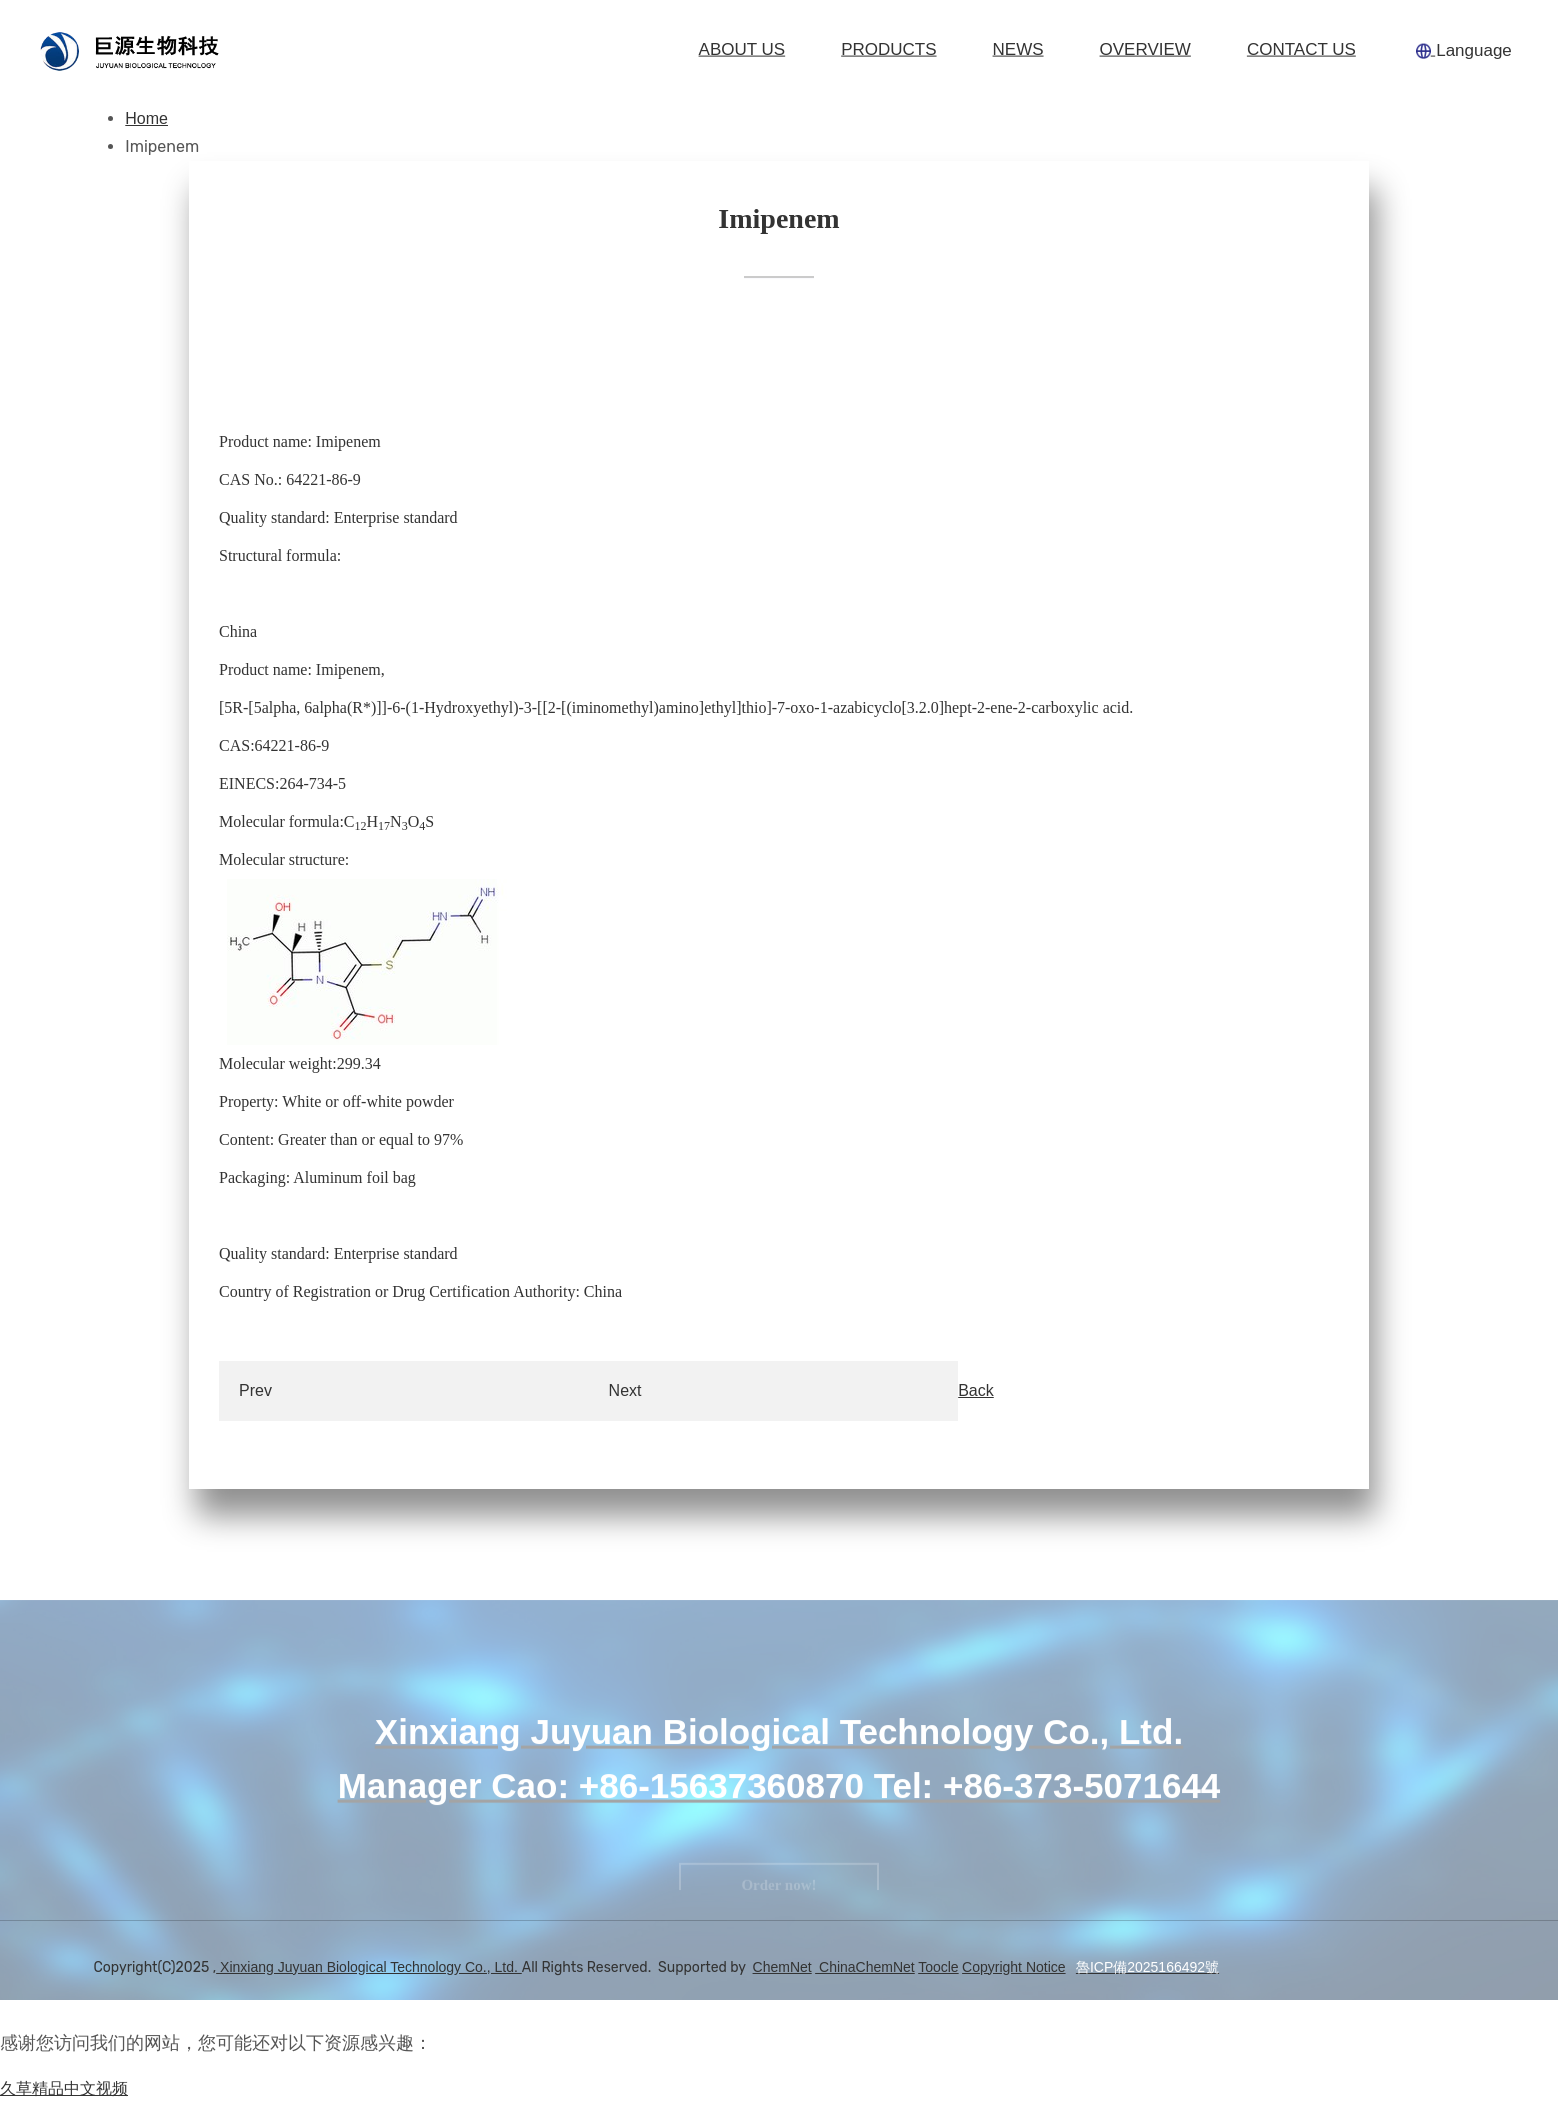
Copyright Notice (1014, 1967)
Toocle (938, 1967)
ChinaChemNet (865, 1967)
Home (146, 118)
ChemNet (782, 1967)
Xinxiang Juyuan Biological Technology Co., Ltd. (369, 1967)
